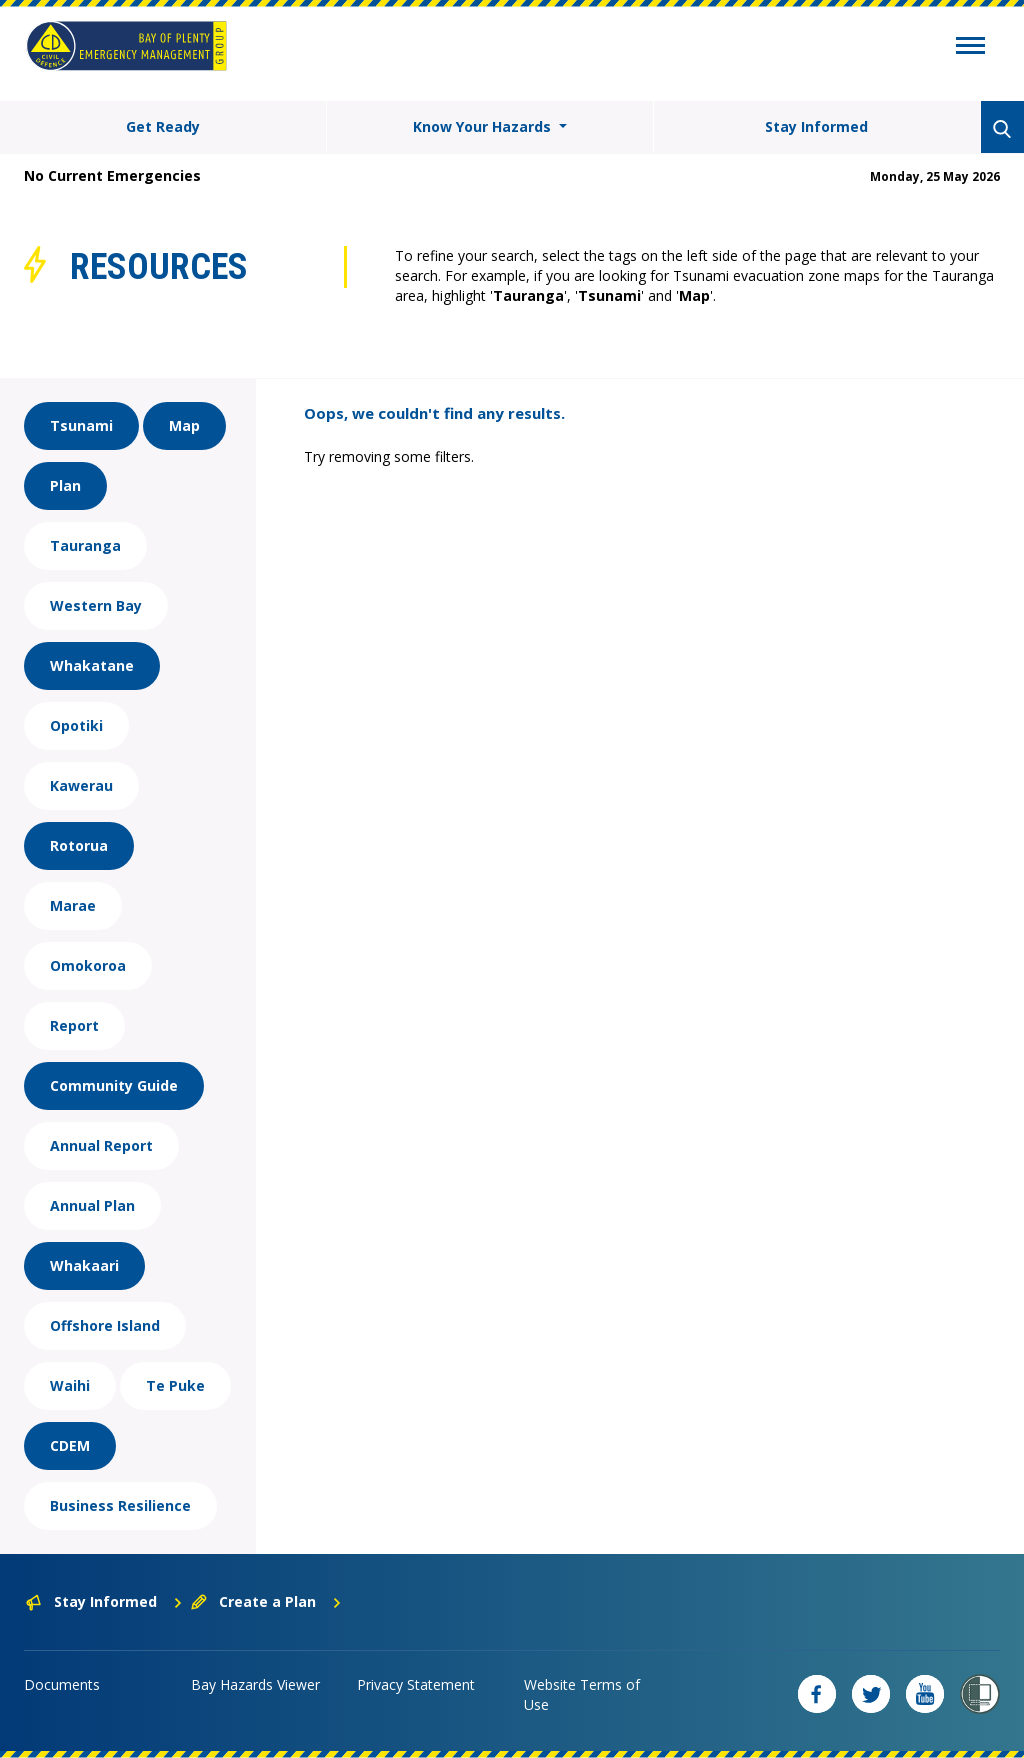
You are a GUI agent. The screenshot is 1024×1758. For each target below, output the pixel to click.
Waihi (70, 1385)
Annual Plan (92, 1205)
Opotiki (76, 725)
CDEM (70, 1445)
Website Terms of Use (582, 1694)
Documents (62, 1684)
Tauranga (85, 545)
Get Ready (163, 126)
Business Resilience (120, 1505)
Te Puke (175, 1385)
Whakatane (92, 665)
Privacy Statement (416, 1684)
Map (184, 425)
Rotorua (79, 845)
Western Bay (96, 605)
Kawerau (81, 785)
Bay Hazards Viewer (255, 1684)
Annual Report (101, 1145)
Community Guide (114, 1085)
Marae (73, 905)
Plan (65, 485)
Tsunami (81, 425)
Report (74, 1025)
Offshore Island (105, 1325)
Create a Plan (266, 1601)
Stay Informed (816, 126)
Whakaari (84, 1265)
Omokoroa (88, 965)
